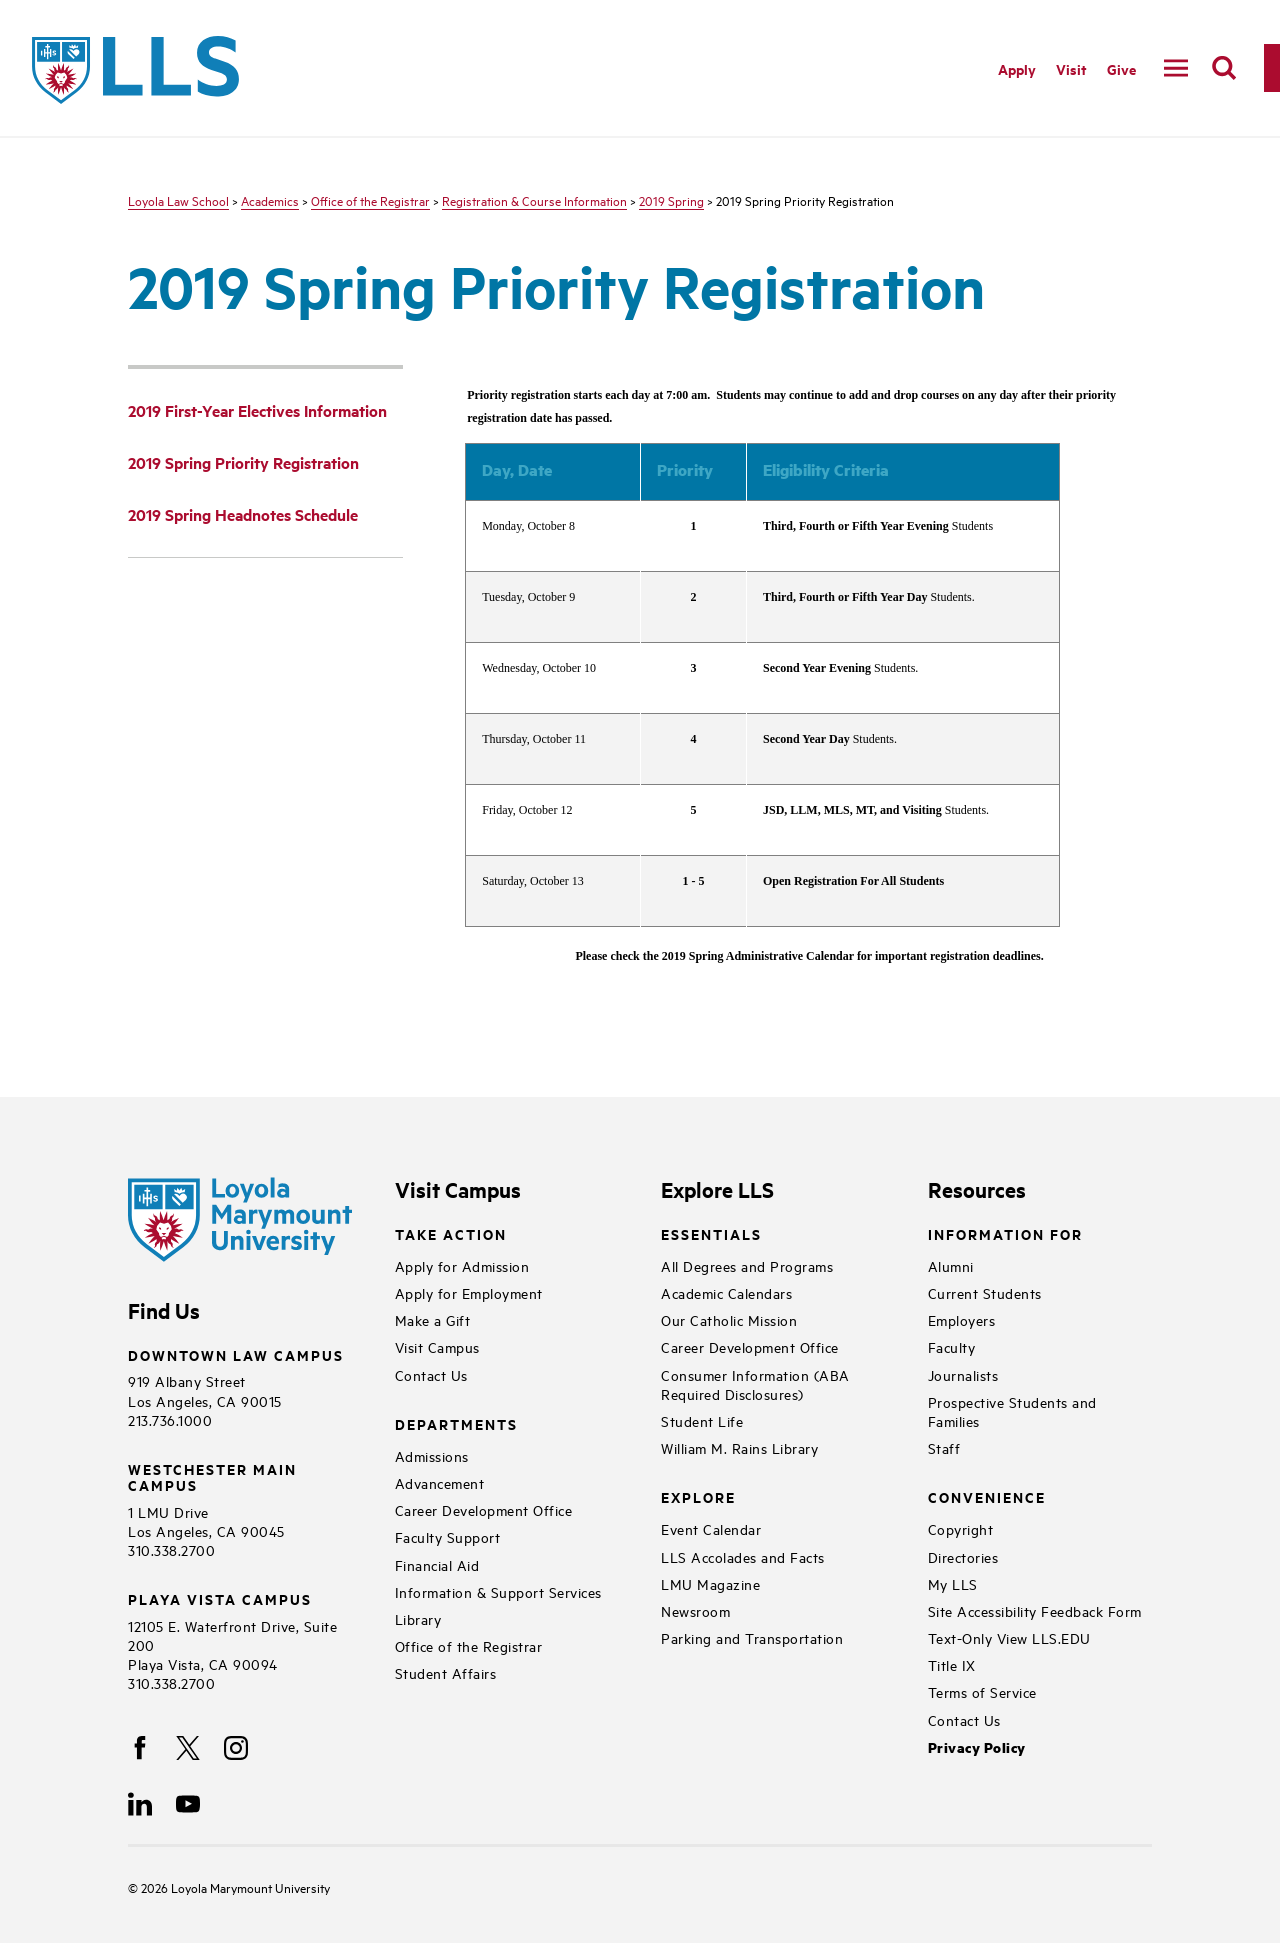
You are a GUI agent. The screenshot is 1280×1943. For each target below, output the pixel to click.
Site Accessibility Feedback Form (1035, 1610)
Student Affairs (446, 1672)
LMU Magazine (710, 1583)
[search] (1224, 68)
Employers (962, 1319)
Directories (963, 1556)
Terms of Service (982, 1691)
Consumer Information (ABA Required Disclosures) (755, 1384)
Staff (944, 1447)
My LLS (953, 1583)
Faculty (952, 1346)
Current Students (985, 1292)
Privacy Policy (977, 1747)
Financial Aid (437, 1564)
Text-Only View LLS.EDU (1009, 1637)
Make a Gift (433, 1319)
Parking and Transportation (752, 1637)
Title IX (952, 1664)
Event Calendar (711, 1528)
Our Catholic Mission (729, 1319)
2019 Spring (671, 200)
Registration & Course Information (534, 200)
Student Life (702, 1420)
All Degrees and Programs (747, 1265)
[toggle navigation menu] (1176, 68)
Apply (1017, 68)
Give (1121, 68)
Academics (270, 200)
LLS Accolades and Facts (743, 1556)
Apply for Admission (462, 1265)
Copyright (961, 1528)
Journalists (963, 1374)
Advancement (440, 1482)
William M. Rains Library (739, 1447)
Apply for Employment (469, 1292)
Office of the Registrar (370, 200)
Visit (1071, 68)
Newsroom (695, 1610)
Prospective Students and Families (1012, 1411)
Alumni (951, 1265)
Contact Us (431, 1374)
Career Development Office (484, 1509)
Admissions (432, 1455)
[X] (188, 1748)
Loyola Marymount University (235, 1887)
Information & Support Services (498, 1591)
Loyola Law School (178, 200)
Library (418, 1618)
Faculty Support (448, 1536)
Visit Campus (437, 1346)
